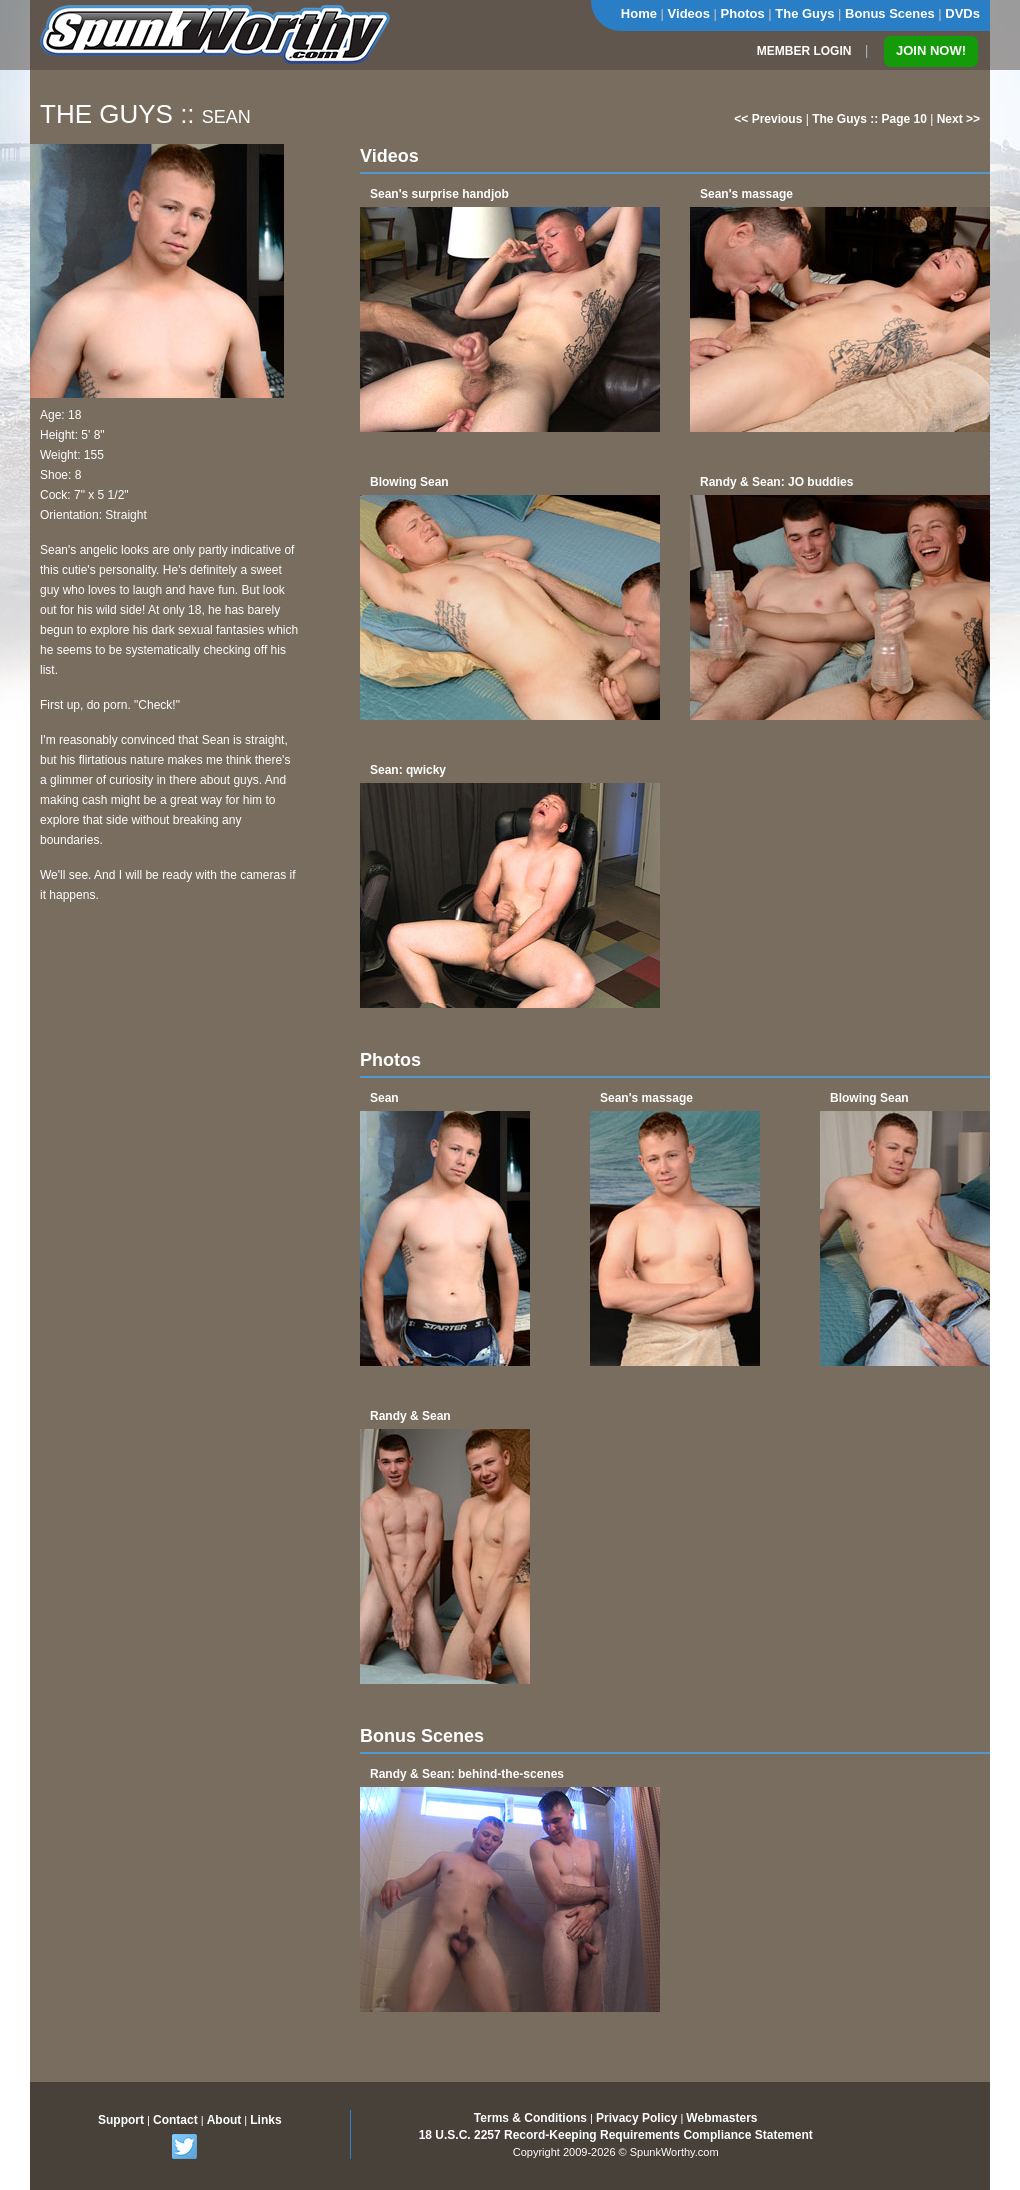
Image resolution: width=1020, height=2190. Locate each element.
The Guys (804, 13)
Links (265, 2120)
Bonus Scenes (890, 13)
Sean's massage (746, 194)
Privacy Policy (636, 2118)
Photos (743, 13)
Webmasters (721, 2118)
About (224, 2120)
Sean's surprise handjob (439, 194)
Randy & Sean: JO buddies (776, 482)
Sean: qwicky (408, 770)
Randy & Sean (410, 1416)
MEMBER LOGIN (804, 51)
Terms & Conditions (530, 2118)
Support (121, 2120)
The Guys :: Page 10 (869, 119)
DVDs (962, 13)
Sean (384, 1098)
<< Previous (768, 119)
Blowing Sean (409, 482)
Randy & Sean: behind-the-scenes (467, 1774)
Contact (175, 2120)
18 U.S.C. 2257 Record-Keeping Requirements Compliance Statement (616, 2135)
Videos (689, 13)
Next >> (958, 119)
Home (639, 13)
